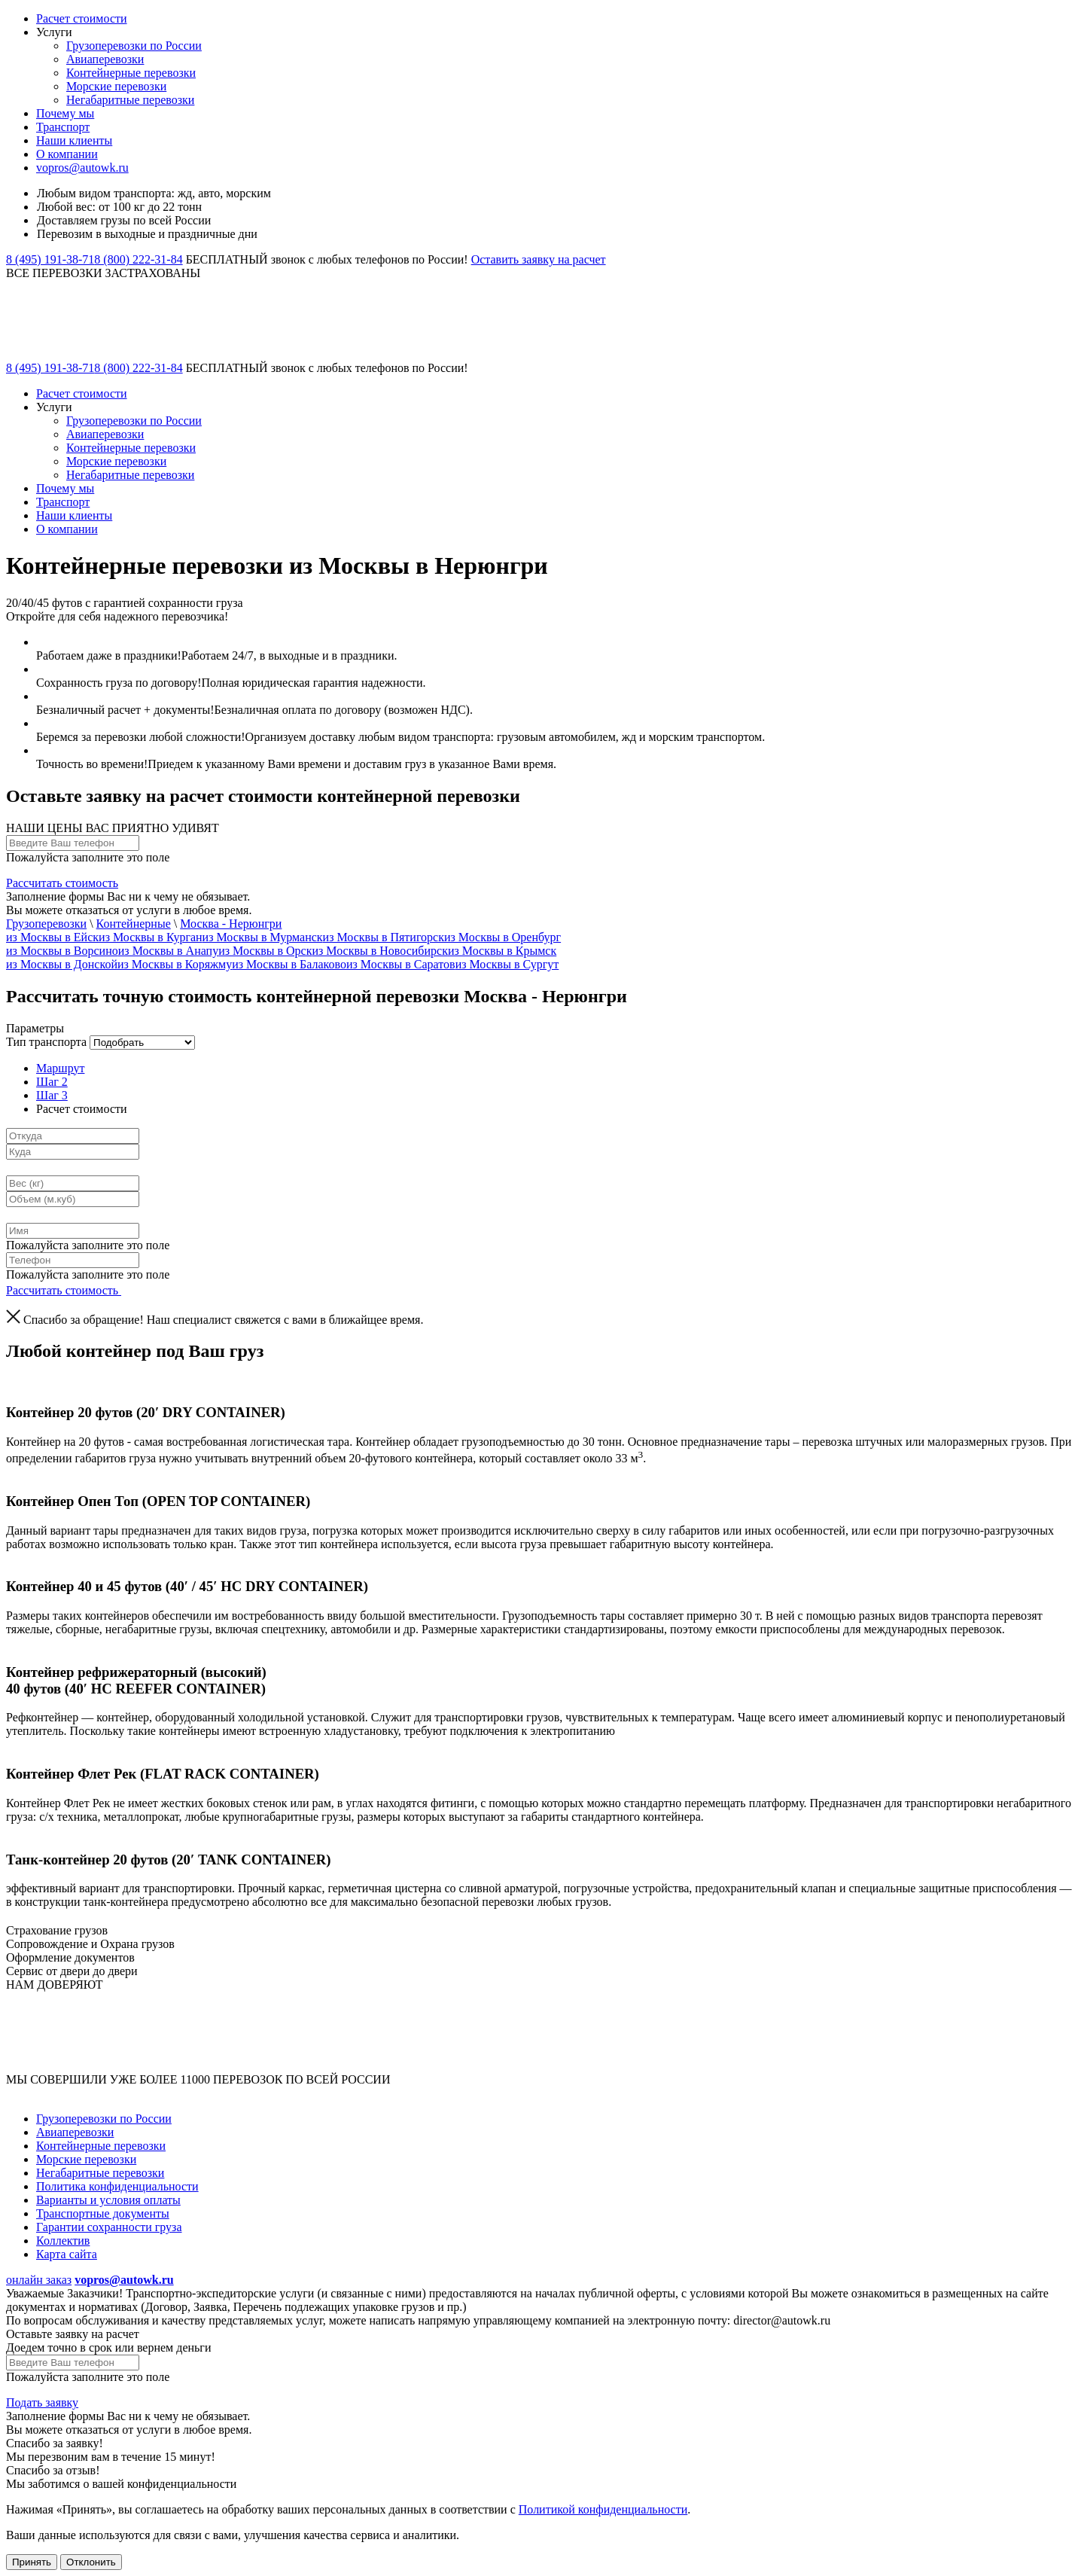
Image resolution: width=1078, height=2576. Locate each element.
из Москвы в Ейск (52, 937)
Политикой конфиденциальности (603, 2509)
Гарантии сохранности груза (109, 2227)
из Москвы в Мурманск (263, 937)
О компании (67, 154)
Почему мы (65, 113)
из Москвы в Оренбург (502, 937)
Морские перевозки (116, 86)
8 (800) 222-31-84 (138, 259)
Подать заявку (42, 2402)
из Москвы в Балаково (289, 964)
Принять (31, 2562)
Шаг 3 (52, 1095)
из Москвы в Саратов (400, 964)
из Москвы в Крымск (502, 950)
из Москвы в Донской (61, 964)
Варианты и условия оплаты (108, 2199)
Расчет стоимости (81, 18)
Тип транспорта (46, 1041)
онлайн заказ (39, 2279)
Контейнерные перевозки (131, 72)
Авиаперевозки (105, 59)
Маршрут (60, 1068)
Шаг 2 (52, 1081)
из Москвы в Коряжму (174, 964)
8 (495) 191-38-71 (50, 259)
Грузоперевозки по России (134, 45)
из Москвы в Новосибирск (379, 950)
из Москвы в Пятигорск (383, 937)
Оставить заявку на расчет (538, 259)
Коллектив (63, 2240)
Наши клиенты (74, 140)
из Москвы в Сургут (507, 964)
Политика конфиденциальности (117, 2186)
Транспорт (63, 126)
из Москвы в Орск (265, 950)
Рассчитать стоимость (62, 882)
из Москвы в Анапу (168, 950)
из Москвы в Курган (151, 937)
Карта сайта (66, 2254)
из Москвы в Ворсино (62, 950)
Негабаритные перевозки (130, 99)
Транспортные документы (102, 2213)
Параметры (35, 1028)
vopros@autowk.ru (82, 167)
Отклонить (91, 2562)
